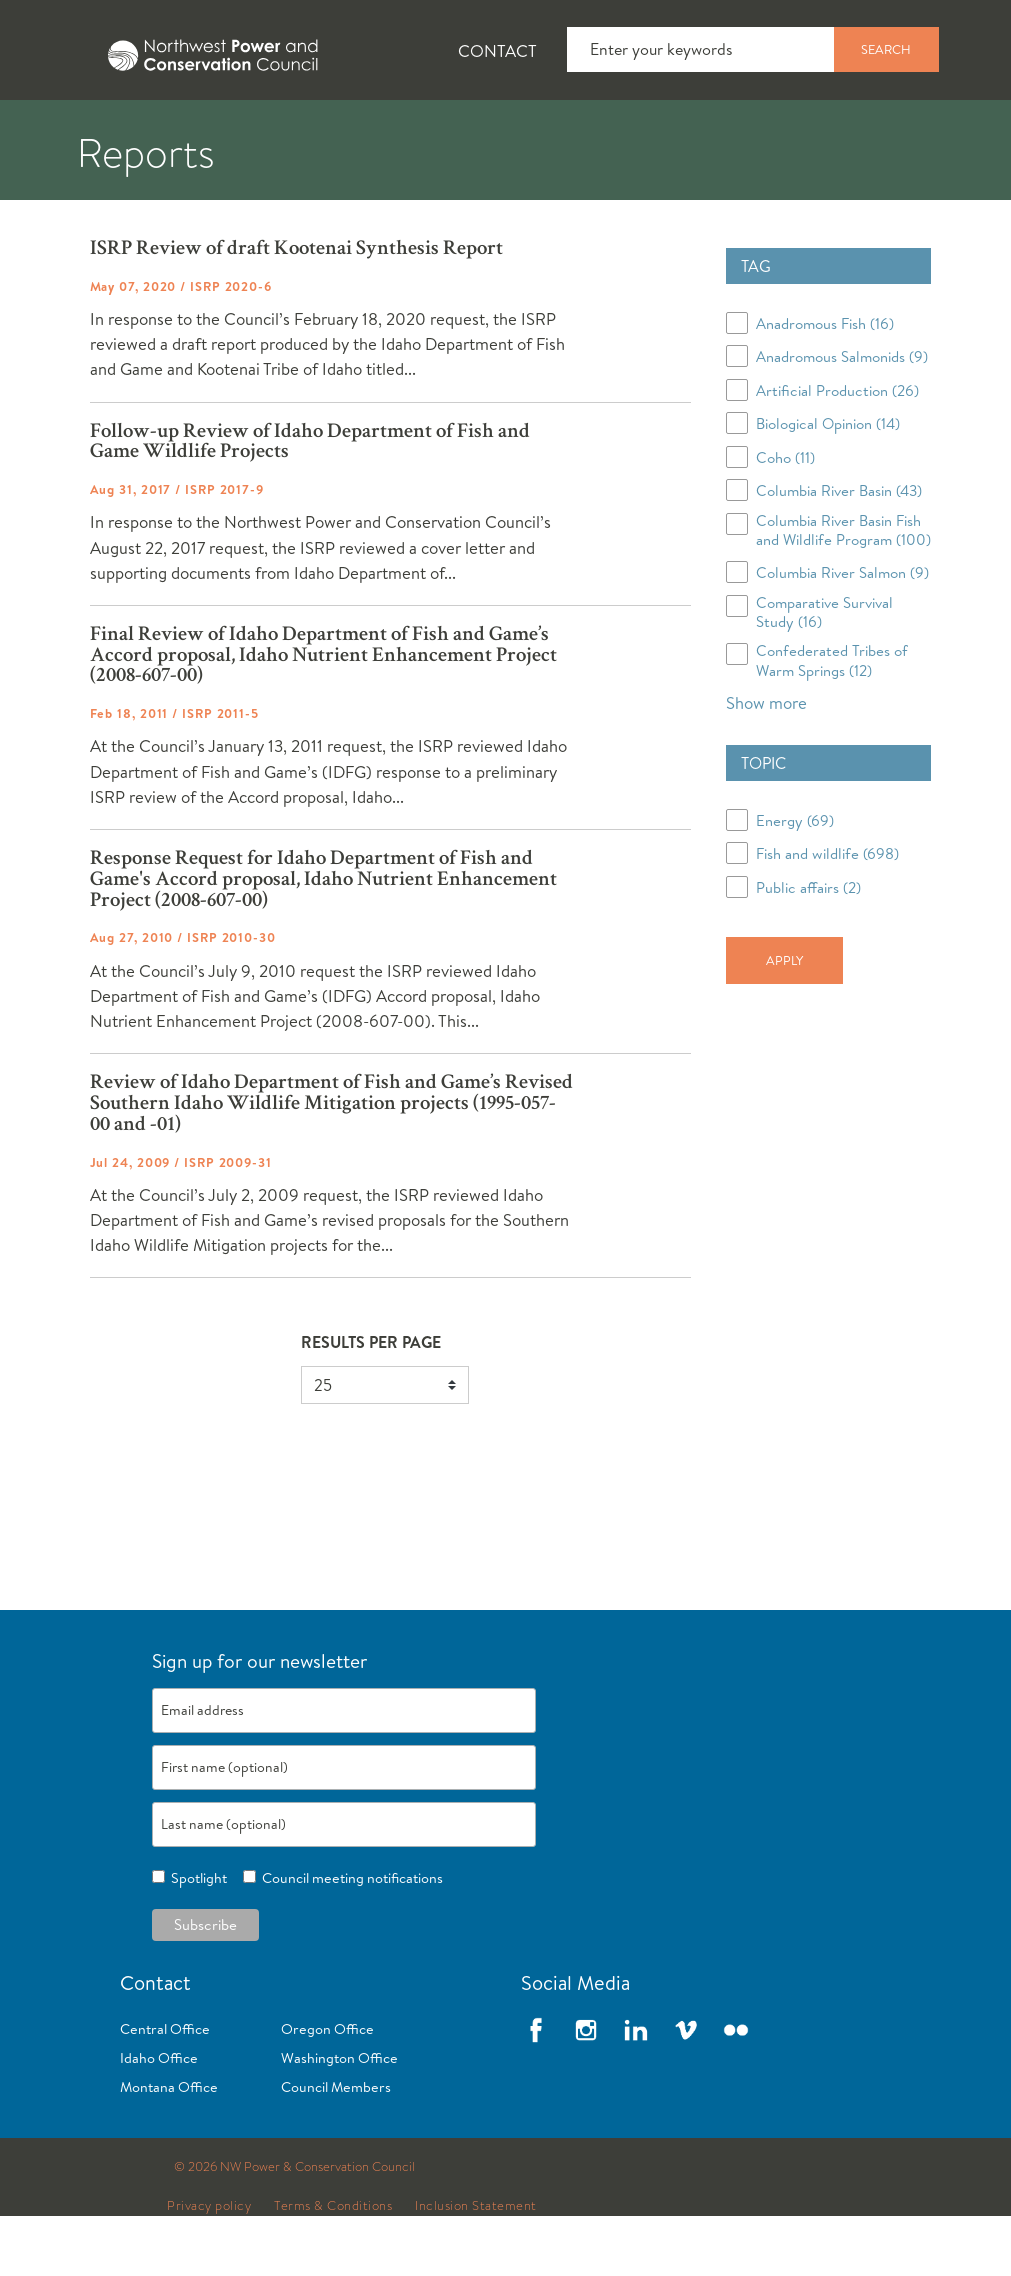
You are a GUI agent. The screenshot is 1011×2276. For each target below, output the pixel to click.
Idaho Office (159, 2118)
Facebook (536, 2090)
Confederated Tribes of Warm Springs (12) (832, 720)
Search (886, 49)
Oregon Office (327, 2089)
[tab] (60, 130)
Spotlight (196, 1938)
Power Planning (560, 131)
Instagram (586, 2090)
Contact (497, 50)
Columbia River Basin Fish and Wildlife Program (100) (843, 590)
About (76, 131)
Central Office (165, 2089)
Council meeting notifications (349, 1938)
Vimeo (686, 2090)
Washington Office (339, 2118)
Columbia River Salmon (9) (842, 632)
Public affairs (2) (808, 947)
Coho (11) (785, 517)
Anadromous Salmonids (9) (842, 416)
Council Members (336, 2147)
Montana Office (169, 2147)
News (193, 131)
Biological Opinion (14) (828, 483)
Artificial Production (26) (837, 450)
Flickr (736, 2090)
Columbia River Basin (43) (839, 550)
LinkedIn (636, 2090)
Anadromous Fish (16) (825, 383)
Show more (766, 762)
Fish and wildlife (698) (827, 913)
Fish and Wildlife (355, 131)
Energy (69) (795, 880)
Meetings (734, 131)
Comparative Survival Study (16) (824, 672)
